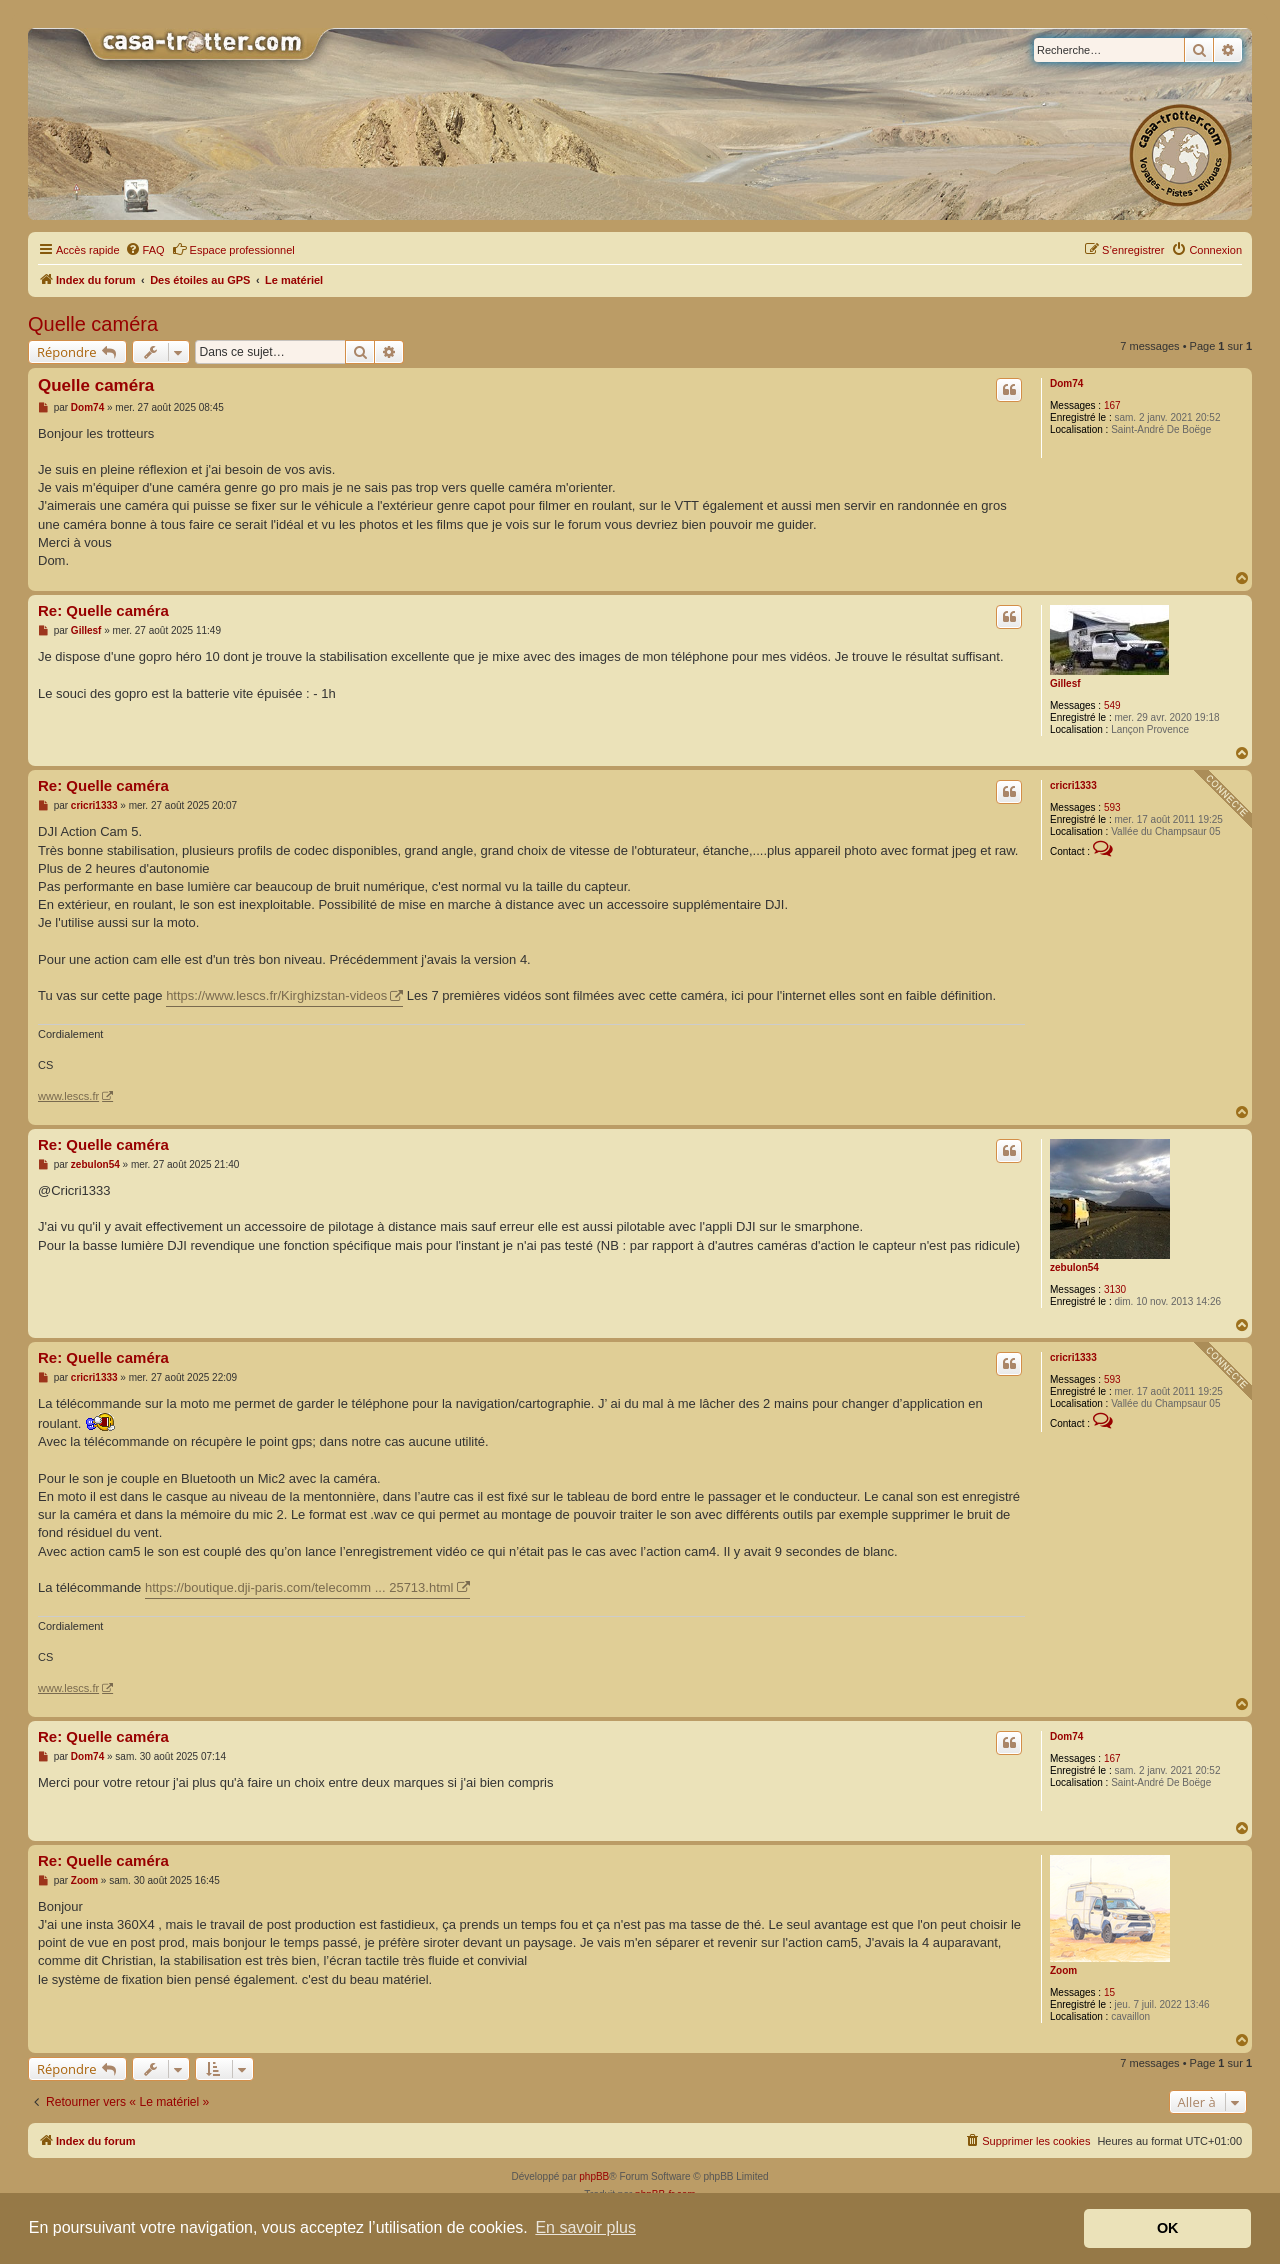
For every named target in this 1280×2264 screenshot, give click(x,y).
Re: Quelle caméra (103, 610)
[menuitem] (145, 250)
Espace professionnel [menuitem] (233, 249)
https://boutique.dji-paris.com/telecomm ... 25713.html (299, 1587)
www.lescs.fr (68, 1096)
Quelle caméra (93, 324)
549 (1112, 705)
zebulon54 (1074, 1267)
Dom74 (1066, 383)
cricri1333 (1073, 785)
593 (1112, 807)
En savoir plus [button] (585, 2227)
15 (1109, 1992)
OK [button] (1168, 2228)
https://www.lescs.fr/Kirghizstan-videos (276, 995)
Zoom (1063, 1970)
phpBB (594, 2176)
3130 (1115, 1289)
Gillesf (1065, 683)
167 (1112, 405)
